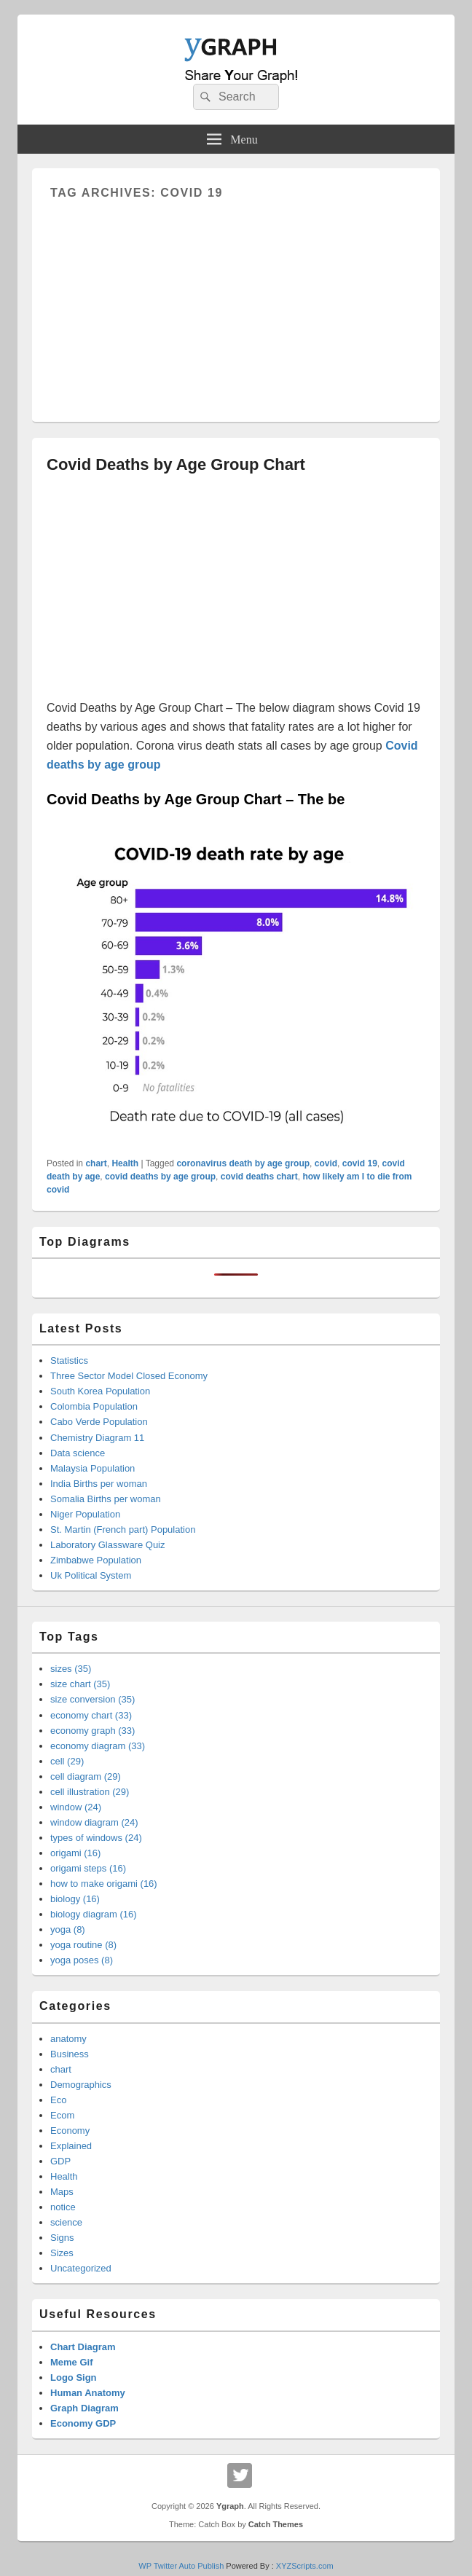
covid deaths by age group (160, 1176)
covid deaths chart (259, 1176)
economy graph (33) (92, 1730)
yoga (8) (67, 1929)
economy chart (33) (91, 1715)
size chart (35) (80, 1683)
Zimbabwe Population (95, 1560)
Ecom (62, 2115)
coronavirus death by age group (243, 1163)
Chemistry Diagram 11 (97, 1437)
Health (124, 1163)
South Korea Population (100, 1391)
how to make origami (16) (103, 1883)
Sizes (62, 2252)
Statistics (69, 1360)
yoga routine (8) (83, 1944)
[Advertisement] (236, 302)
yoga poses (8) (81, 1960)
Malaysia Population (92, 1468)
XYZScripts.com (305, 2565)
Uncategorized (80, 2268)
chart (95, 1163)
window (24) (75, 1807)
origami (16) (75, 1852)
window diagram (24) (94, 1822)
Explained (71, 2145)
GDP (60, 2161)
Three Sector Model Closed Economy (129, 1375)
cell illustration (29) (89, 1791)
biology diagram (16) (93, 1914)
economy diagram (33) (97, 1745)
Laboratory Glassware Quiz (107, 1544)
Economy (70, 2130)
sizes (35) (70, 1668)
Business (69, 2054)
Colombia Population (94, 1406)
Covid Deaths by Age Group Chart (176, 464)
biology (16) (75, 1898)
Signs (62, 2237)
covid (326, 1163)
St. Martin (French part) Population (122, 1529)
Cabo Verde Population (99, 1421)
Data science (77, 1453)
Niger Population (85, 1514)
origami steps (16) (88, 1868)
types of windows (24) (96, 1837)
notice (63, 2207)
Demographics (80, 2084)
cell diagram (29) (85, 1776)
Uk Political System (90, 1575)
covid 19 (359, 1163)
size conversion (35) (92, 1699)
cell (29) (67, 1761)
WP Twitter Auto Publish (181, 2565)
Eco (58, 2099)
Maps (62, 2191)
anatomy (68, 2038)
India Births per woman (98, 1483)
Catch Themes (275, 2524)
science (66, 2222)
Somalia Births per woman (105, 1498)
